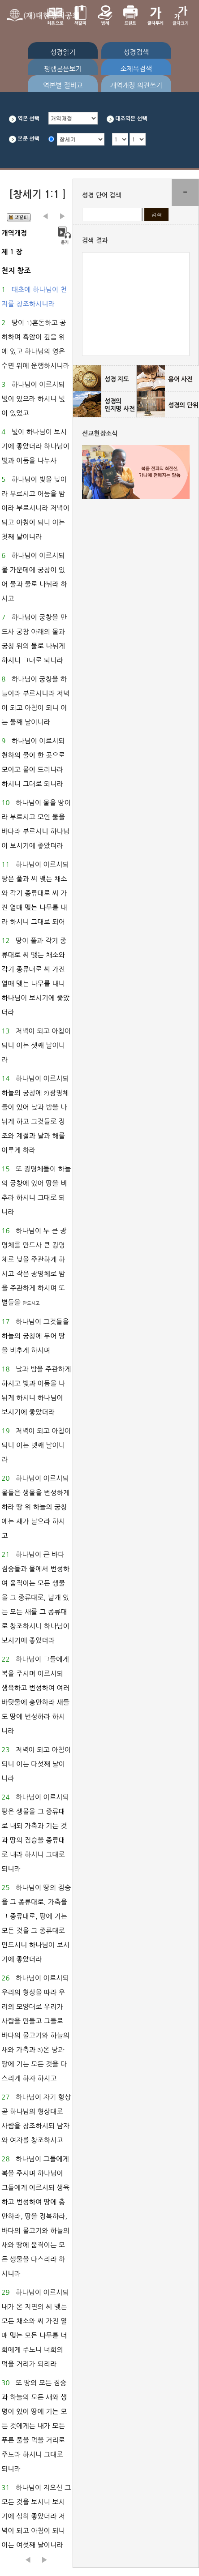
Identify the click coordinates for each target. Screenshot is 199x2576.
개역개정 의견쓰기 (136, 85)
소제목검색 (136, 68)
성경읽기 (62, 52)
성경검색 (135, 52)
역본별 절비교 (63, 85)
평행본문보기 (63, 68)
